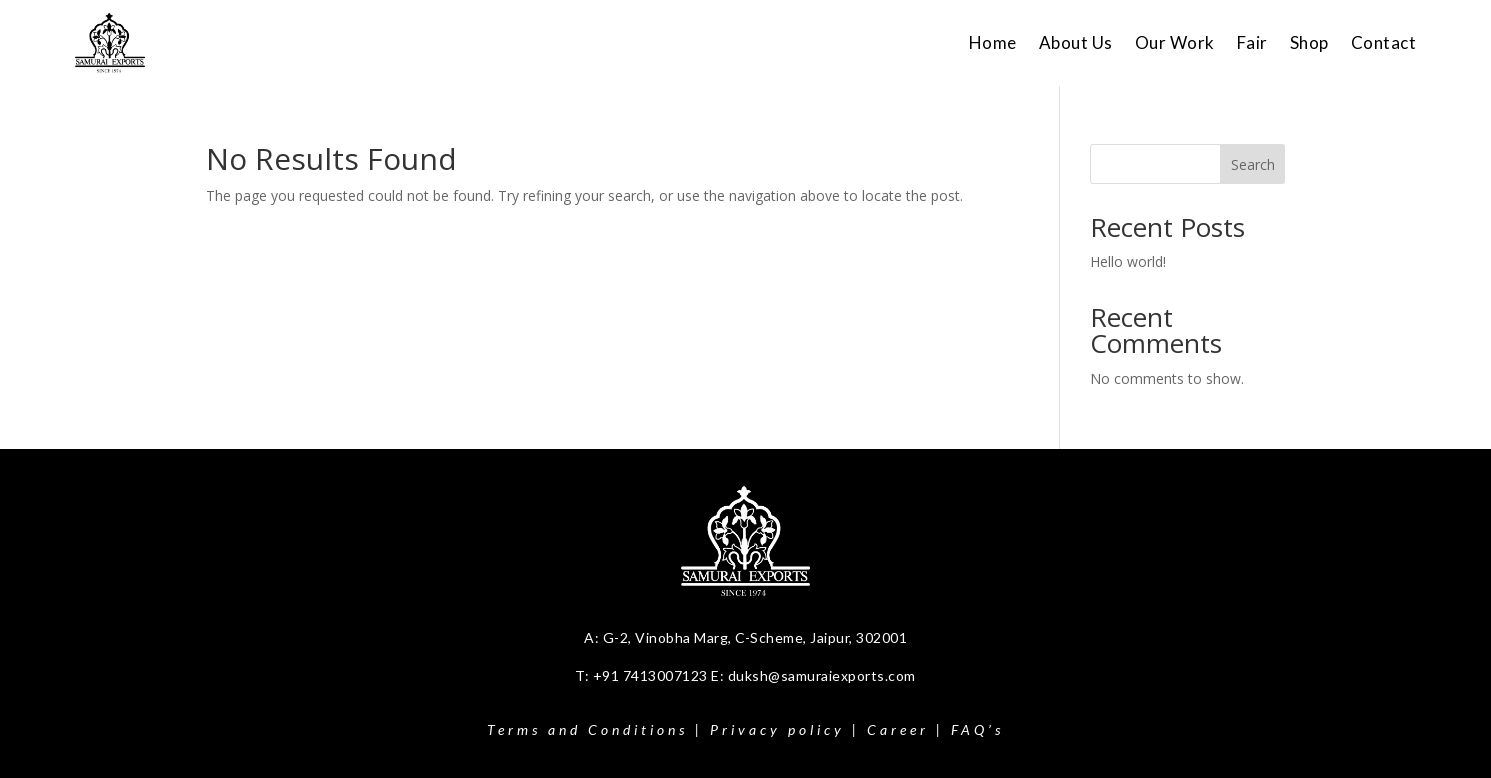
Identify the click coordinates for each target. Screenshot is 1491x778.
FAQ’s (977, 729)
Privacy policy (777, 729)
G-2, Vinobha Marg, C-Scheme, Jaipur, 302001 (755, 637)
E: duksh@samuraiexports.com (813, 675)
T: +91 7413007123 (643, 675)
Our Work (1175, 42)
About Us (1076, 42)
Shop (1309, 42)
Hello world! (1128, 261)
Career (898, 729)
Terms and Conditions (587, 729)
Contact (1384, 42)
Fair (1252, 42)
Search (1253, 164)
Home (993, 42)
